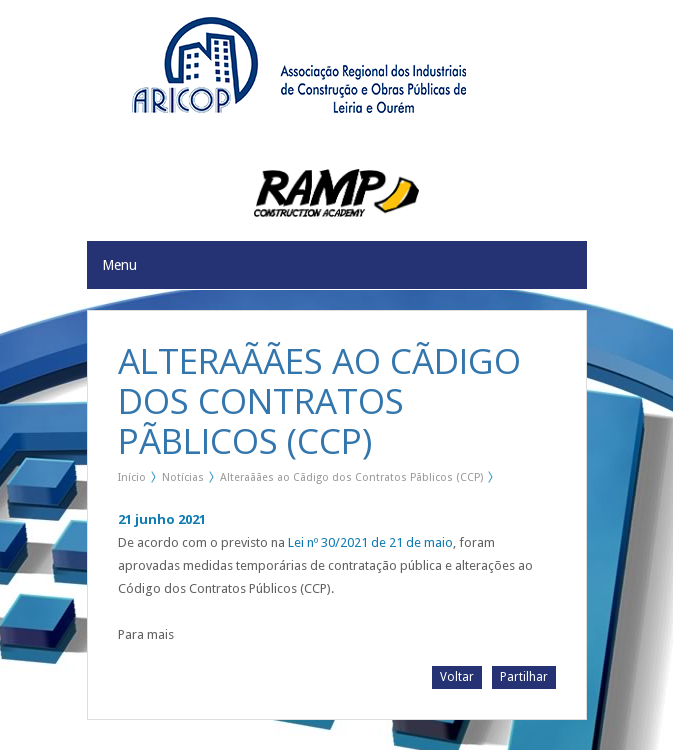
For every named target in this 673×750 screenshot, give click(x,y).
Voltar (457, 677)
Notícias (183, 477)
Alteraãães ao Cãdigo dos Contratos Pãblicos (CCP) (351, 477)
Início (132, 477)
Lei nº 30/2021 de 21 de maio (370, 542)
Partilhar (524, 677)
